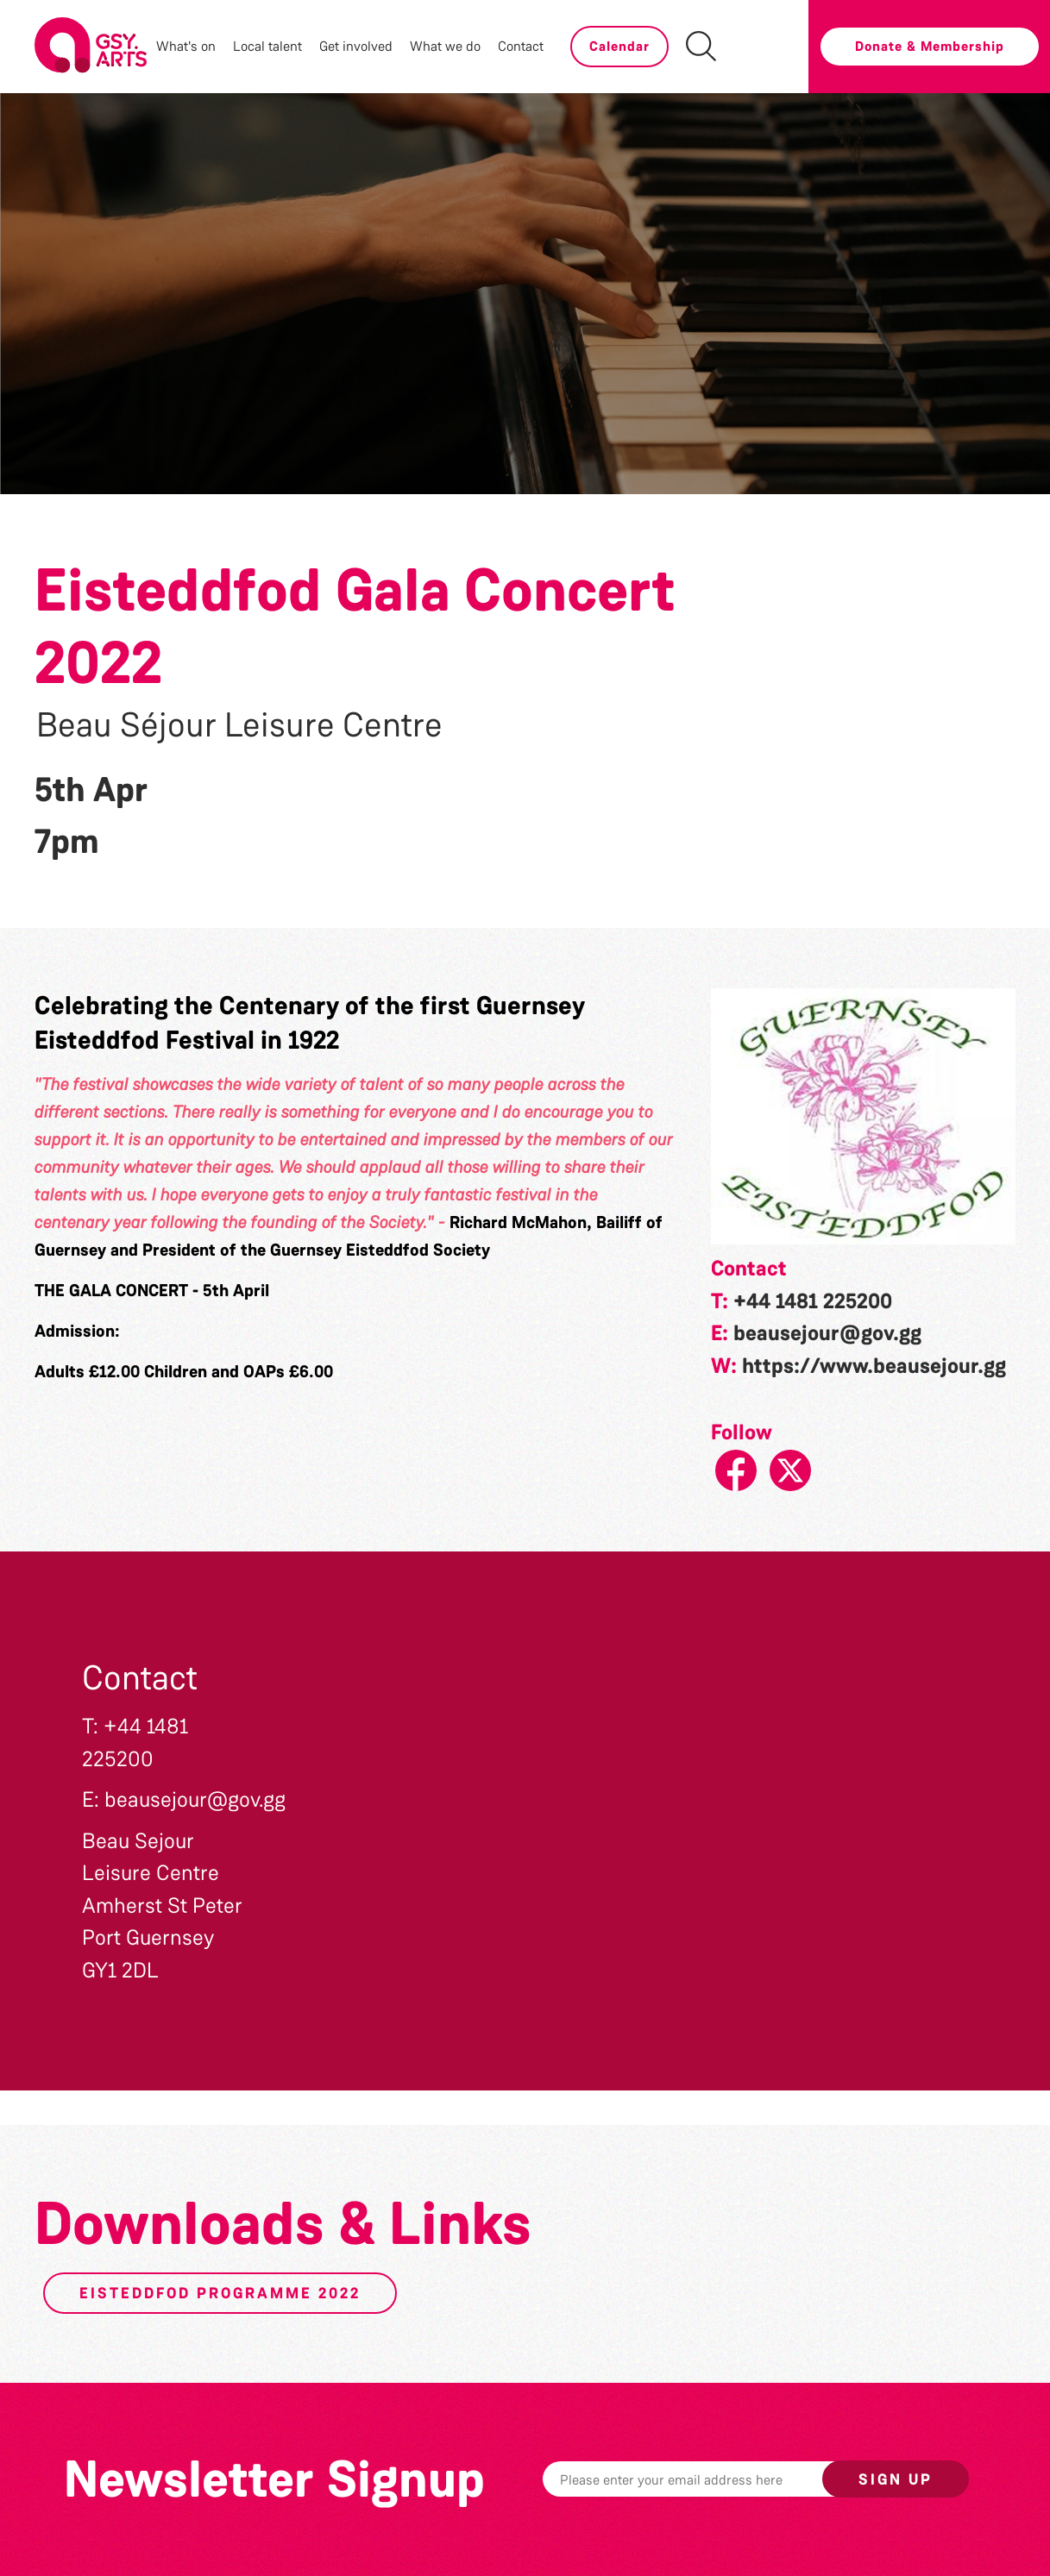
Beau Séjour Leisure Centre (239, 725)
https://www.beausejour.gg (874, 1366)
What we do (445, 46)
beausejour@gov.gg (827, 1333)
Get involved (356, 46)
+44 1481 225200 (812, 1301)
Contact (521, 46)
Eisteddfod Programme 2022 (220, 2293)
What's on (186, 46)
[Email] (709, 2479)
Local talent (267, 46)
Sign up (895, 2479)
